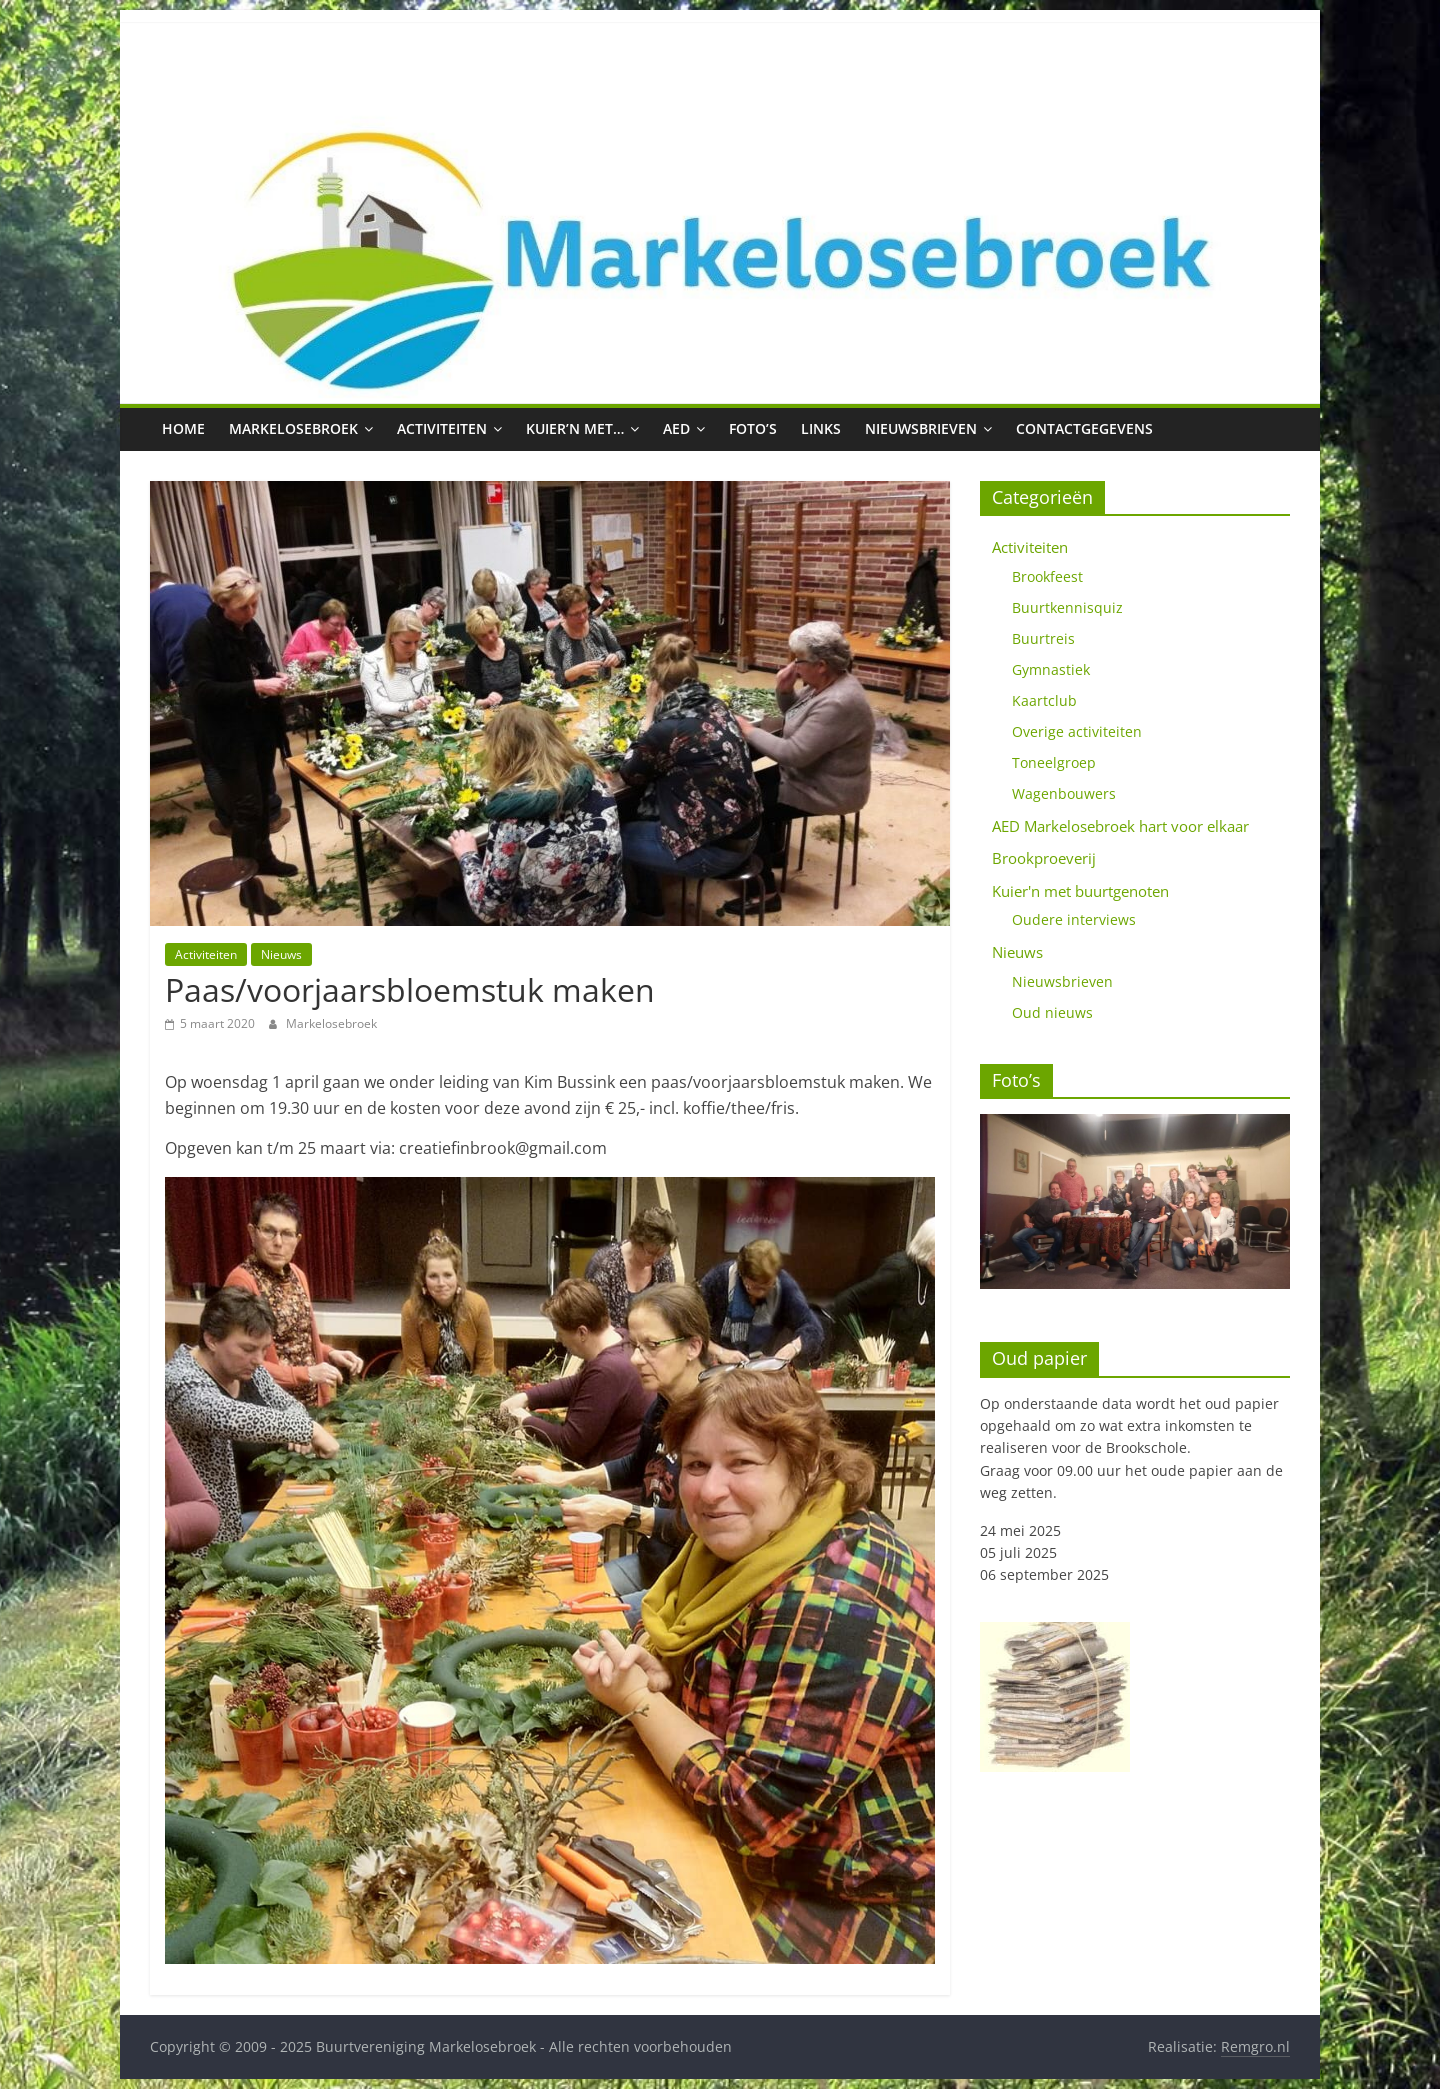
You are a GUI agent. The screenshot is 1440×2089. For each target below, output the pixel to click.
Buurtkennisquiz (1067, 607)
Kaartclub (1044, 700)
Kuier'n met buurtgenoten (1080, 891)
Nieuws (281, 954)
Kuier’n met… (575, 428)
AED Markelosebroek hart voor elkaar (1120, 826)
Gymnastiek (1051, 669)
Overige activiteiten (1077, 731)
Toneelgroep (1054, 762)
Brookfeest (1047, 576)
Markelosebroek (293, 428)
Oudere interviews (1074, 919)
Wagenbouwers (1064, 793)
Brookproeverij (1044, 858)
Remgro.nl (1255, 2046)
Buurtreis (1043, 638)
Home (183, 428)
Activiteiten (442, 428)
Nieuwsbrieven (921, 428)
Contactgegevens (1084, 428)
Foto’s (753, 428)
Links (821, 428)
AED (676, 428)
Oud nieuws (1052, 1012)
